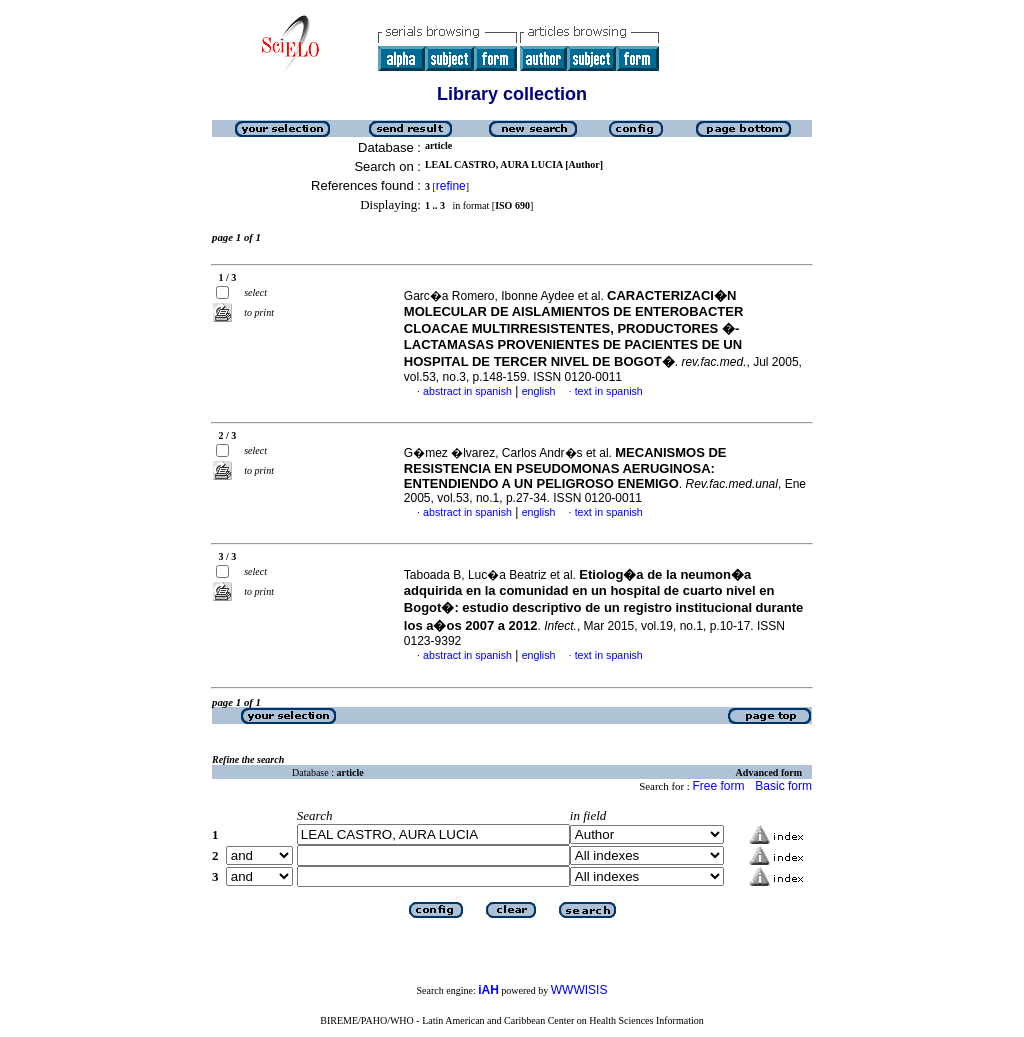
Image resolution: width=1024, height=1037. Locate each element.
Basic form (783, 786)
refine (451, 186)
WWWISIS (579, 990)
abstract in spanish (467, 391)
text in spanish (609, 391)
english (539, 391)
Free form (718, 786)
